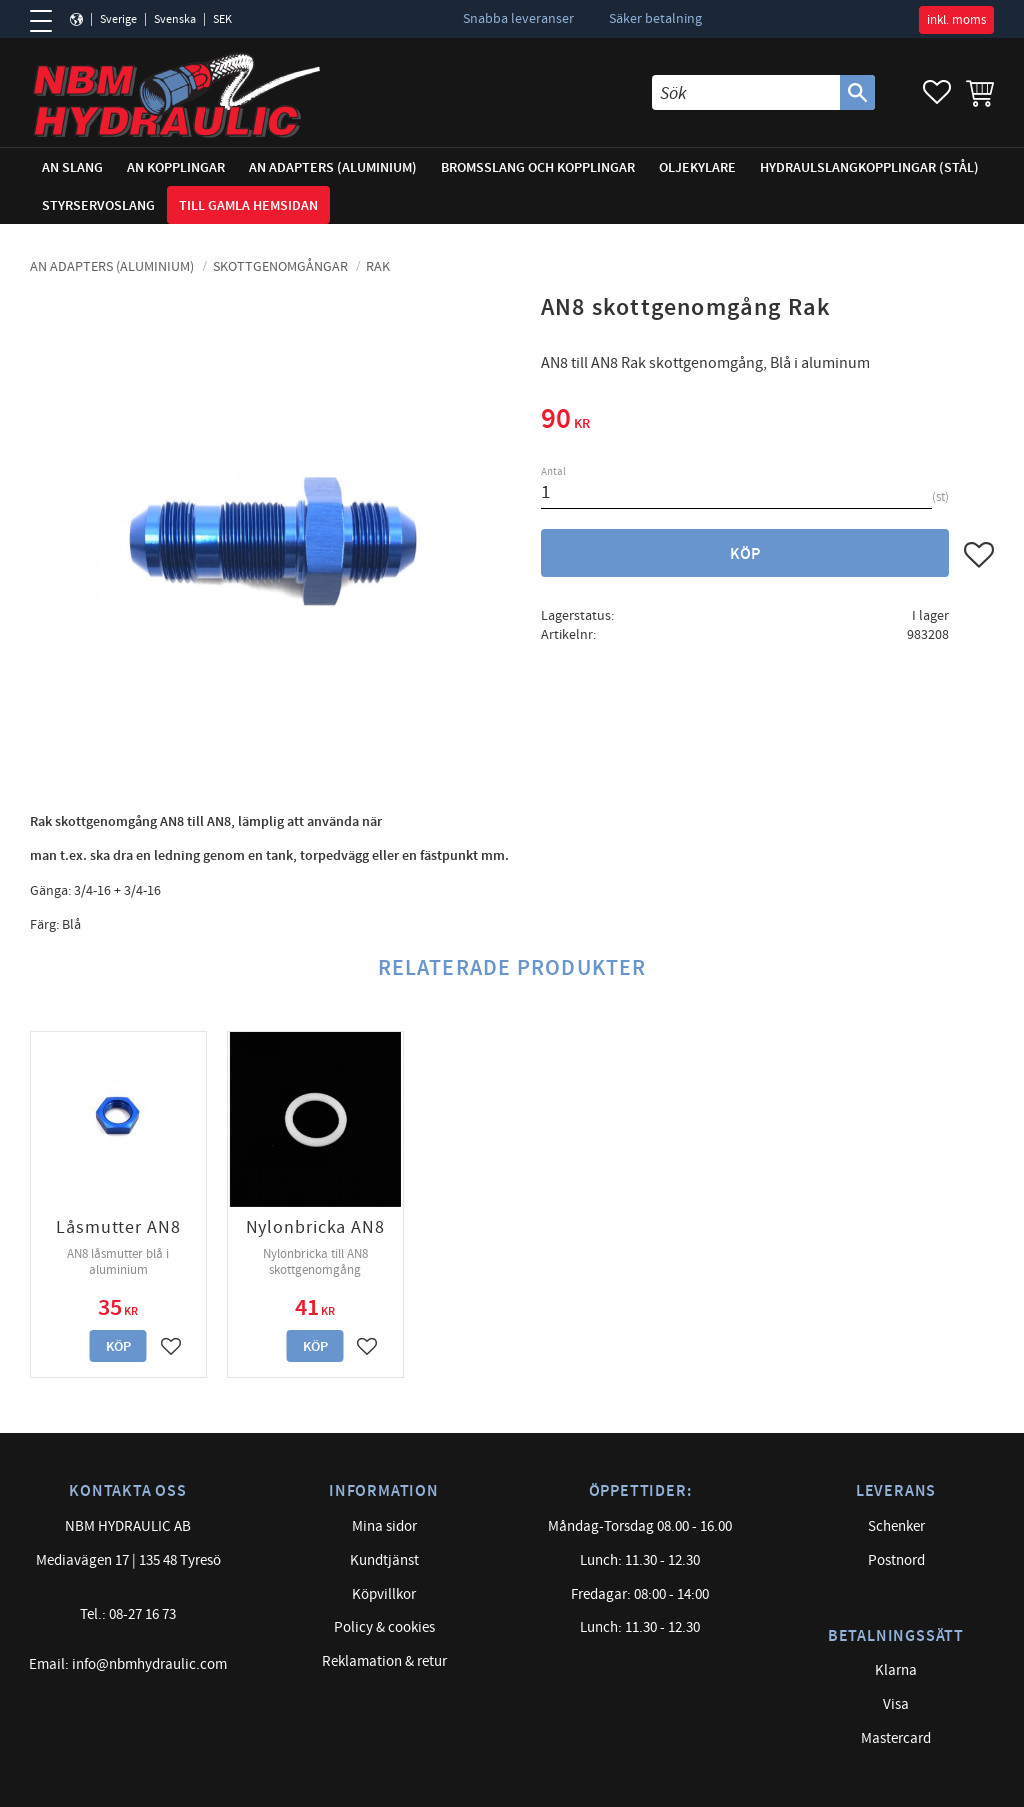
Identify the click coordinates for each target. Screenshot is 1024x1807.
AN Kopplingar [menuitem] (176, 167)
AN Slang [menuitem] (72, 167)
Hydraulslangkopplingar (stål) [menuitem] (869, 167)
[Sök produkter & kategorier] (746, 92)
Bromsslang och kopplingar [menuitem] (538, 167)
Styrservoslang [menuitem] (98, 205)
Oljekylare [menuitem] (697, 167)
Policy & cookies (384, 1627)
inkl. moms (956, 20)
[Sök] (857, 92)
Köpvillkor (384, 1594)
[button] (47, 21)
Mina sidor (384, 1526)
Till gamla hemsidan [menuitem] (248, 205)
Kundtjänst (384, 1560)
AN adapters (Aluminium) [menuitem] (333, 167)
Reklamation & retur (384, 1661)
